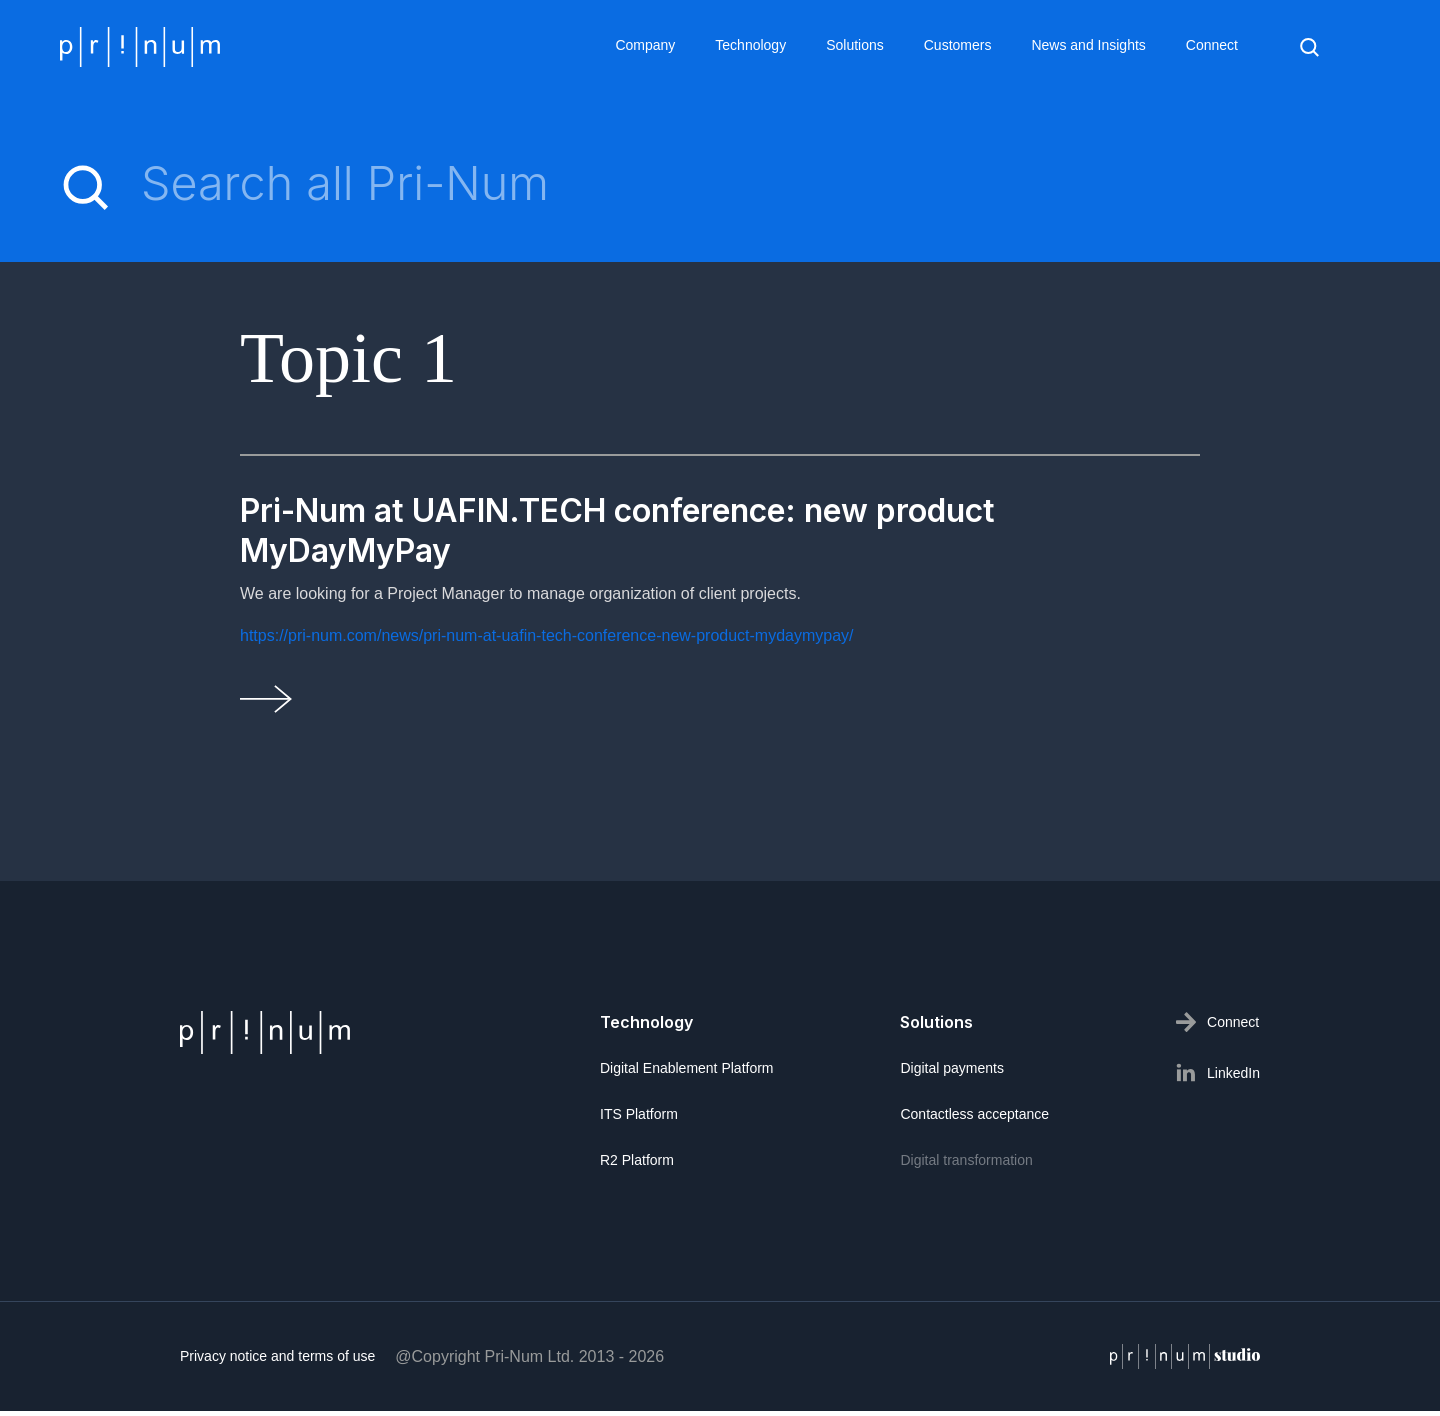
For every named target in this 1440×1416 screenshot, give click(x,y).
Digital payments (952, 1074)
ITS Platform (639, 1120)
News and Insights (1088, 45)
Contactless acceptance (974, 1120)
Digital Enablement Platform (687, 1074)
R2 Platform (637, 1166)
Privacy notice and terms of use (277, 1362)
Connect (1212, 45)
